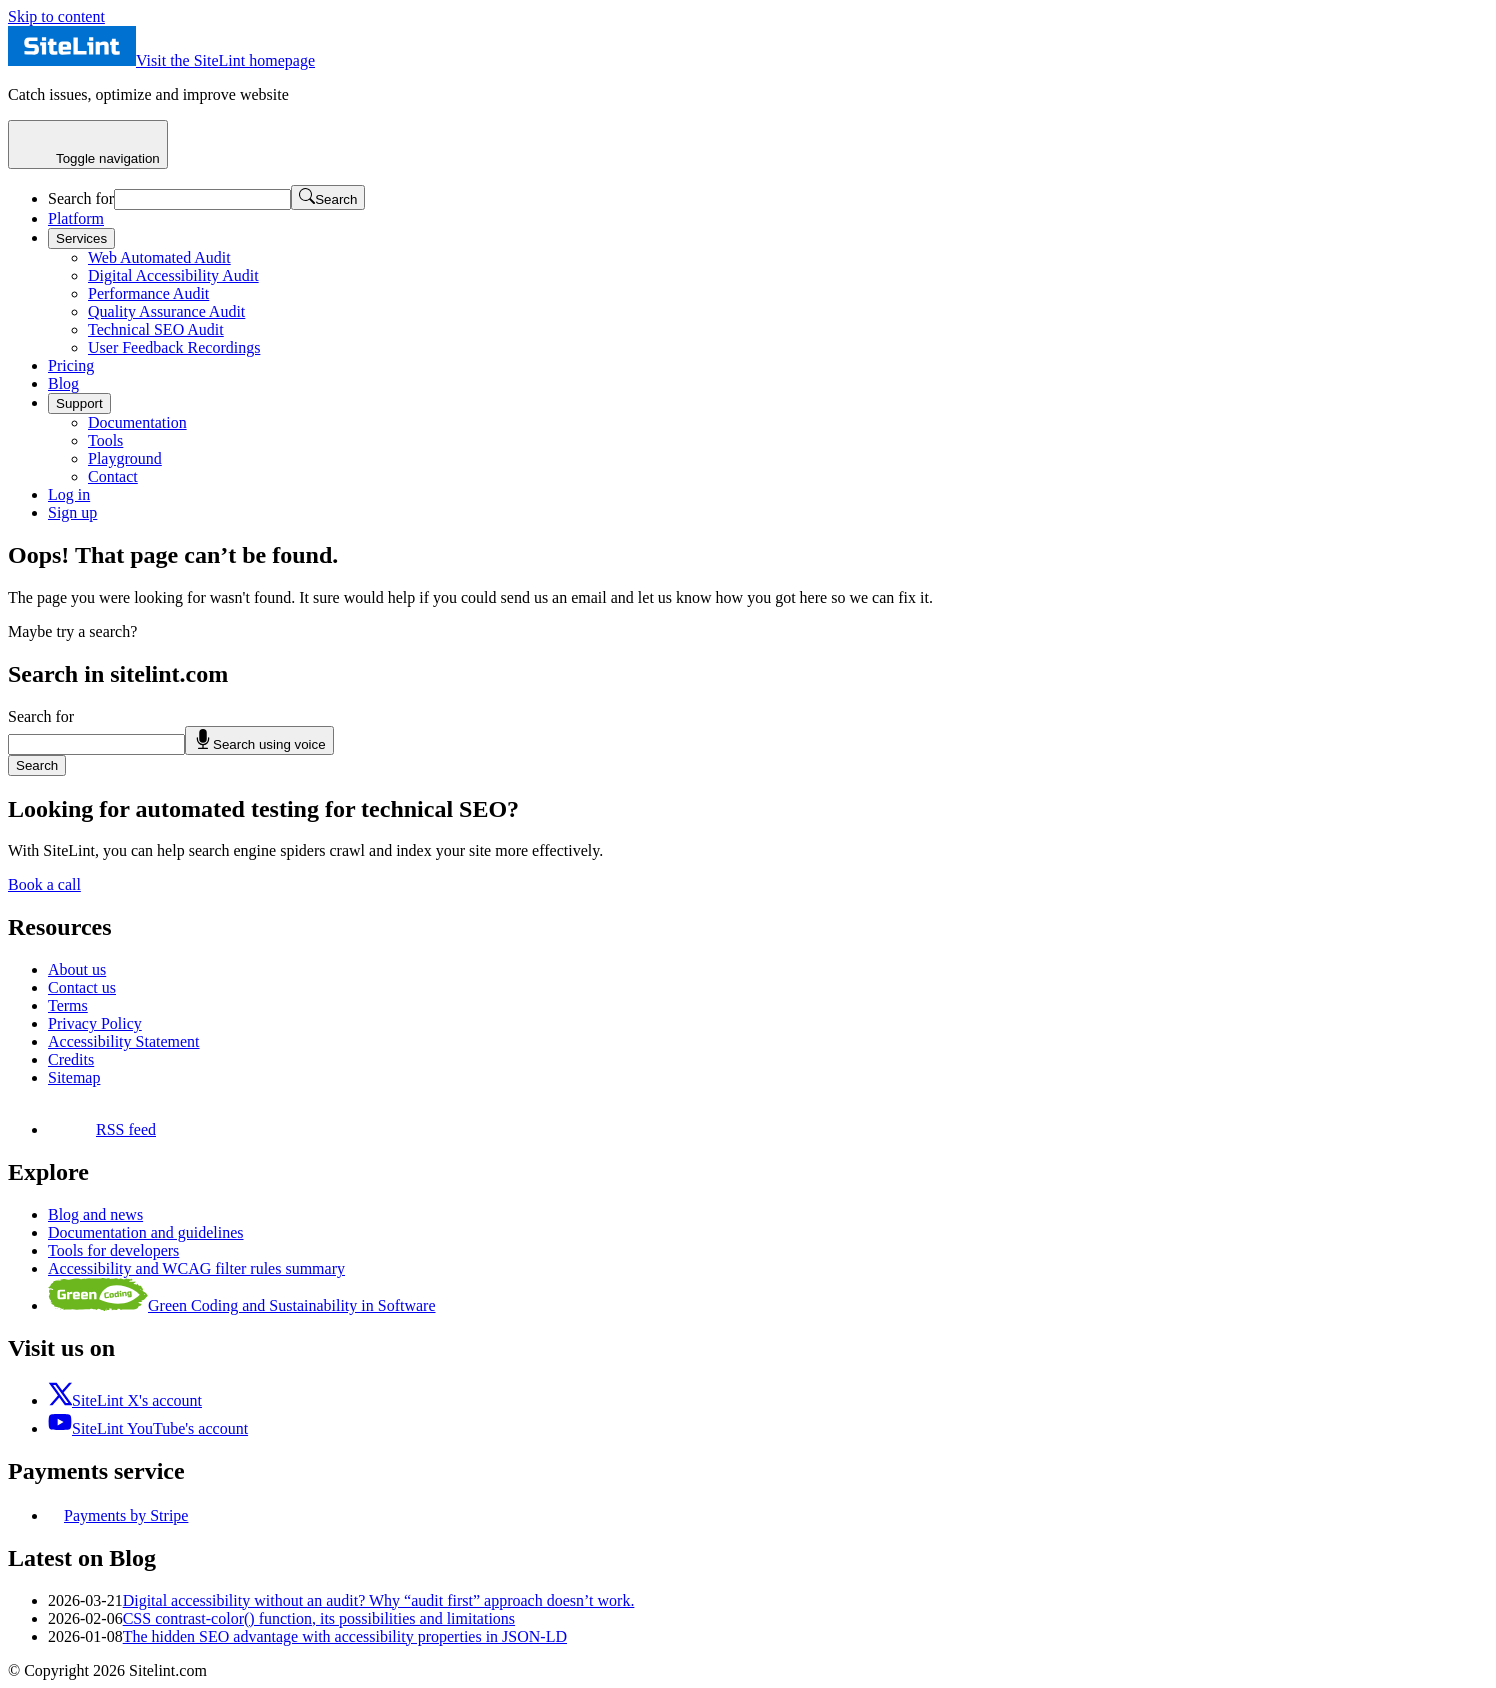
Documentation (137, 422)
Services (81, 238)
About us (77, 969)
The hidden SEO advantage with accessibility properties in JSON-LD (345, 1636)
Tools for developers (113, 1250)
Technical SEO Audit (156, 329)
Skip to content (56, 16)
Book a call (44, 884)
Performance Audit (148, 293)
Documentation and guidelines (146, 1232)
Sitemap (74, 1077)
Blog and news (95, 1214)
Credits (71, 1059)
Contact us (82, 987)
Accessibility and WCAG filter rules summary (196, 1268)
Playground (125, 458)
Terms (68, 1005)
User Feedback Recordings (174, 347)
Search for (81, 198)
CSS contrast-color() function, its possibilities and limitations (319, 1618)
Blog (63, 383)
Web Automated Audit (159, 257)
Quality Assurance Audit (166, 311)
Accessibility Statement (124, 1041)
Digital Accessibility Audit (173, 275)
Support (79, 403)
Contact (113, 476)
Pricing (71, 365)
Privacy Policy (95, 1023)
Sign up (72, 512)
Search (37, 765)
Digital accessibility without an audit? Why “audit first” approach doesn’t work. (379, 1600)
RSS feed (102, 1129)
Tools (105, 440)
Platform (76, 218)
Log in (69, 494)
